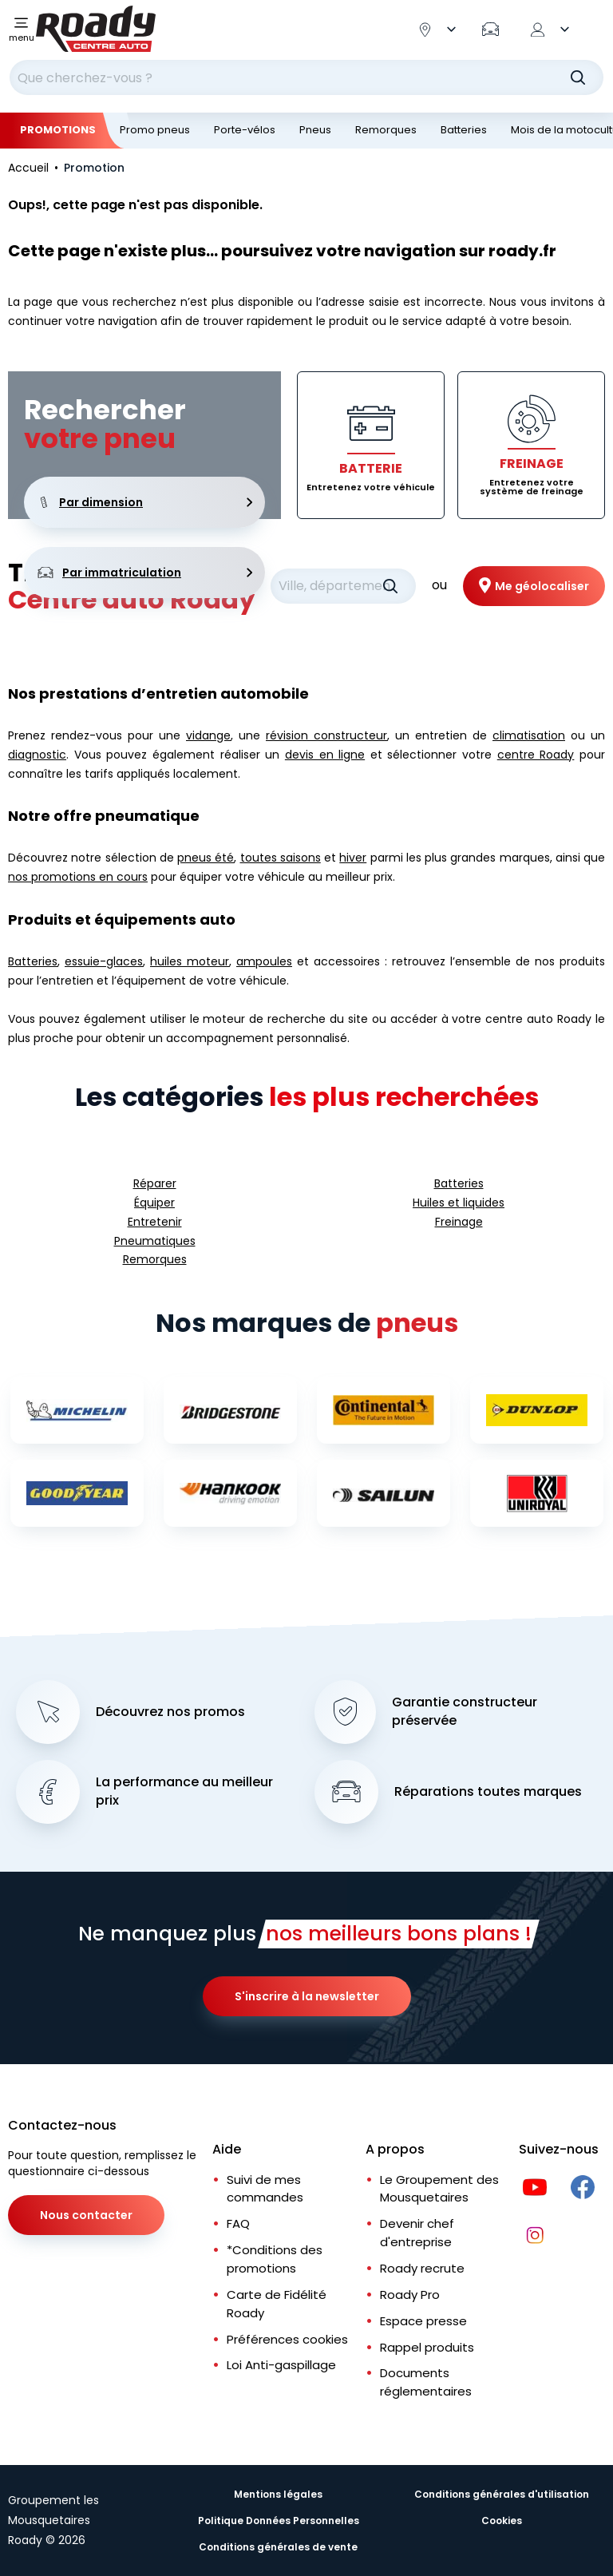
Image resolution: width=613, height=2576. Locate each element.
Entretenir (155, 1222)
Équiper (154, 1203)
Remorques (386, 129)
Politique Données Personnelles (278, 2520)
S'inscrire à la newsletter (307, 1996)
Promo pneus (155, 129)
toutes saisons (280, 858)
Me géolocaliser (542, 586)
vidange (208, 735)
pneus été (205, 858)
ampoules (264, 961)
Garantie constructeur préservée (464, 1712)
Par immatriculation (144, 573)
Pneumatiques (155, 1241)
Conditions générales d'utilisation (501, 2494)
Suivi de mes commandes (265, 2188)
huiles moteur (189, 961)
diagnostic (37, 755)
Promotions (58, 129)
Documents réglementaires (426, 2382)
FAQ (238, 2223)
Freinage (459, 1222)
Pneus (315, 129)
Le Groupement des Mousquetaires (439, 2188)
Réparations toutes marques (488, 1792)
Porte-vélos (244, 129)
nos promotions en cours (78, 877)
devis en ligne (325, 755)
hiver (352, 858)
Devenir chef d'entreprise (417, 2232)
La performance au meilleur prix (184, 1791)
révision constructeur (326, 735)
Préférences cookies (287, 2339)
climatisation (528, 735)
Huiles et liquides (458, 1203)
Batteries (464, 129)
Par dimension (144, 502)
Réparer (154, 1183)
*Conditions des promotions (274, 2259)
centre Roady (536, 755)
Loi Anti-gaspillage (281, 2364)
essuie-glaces (104, 961)
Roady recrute (422, 2268)
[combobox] (306, 77)
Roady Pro (410, 2294)
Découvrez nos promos (170, 1712)
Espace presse (423, 2320)
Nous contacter (86, 2215)
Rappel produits (427, 2347)
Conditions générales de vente (278, 2547)
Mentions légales (278, 2494)
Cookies (501, 2520)
